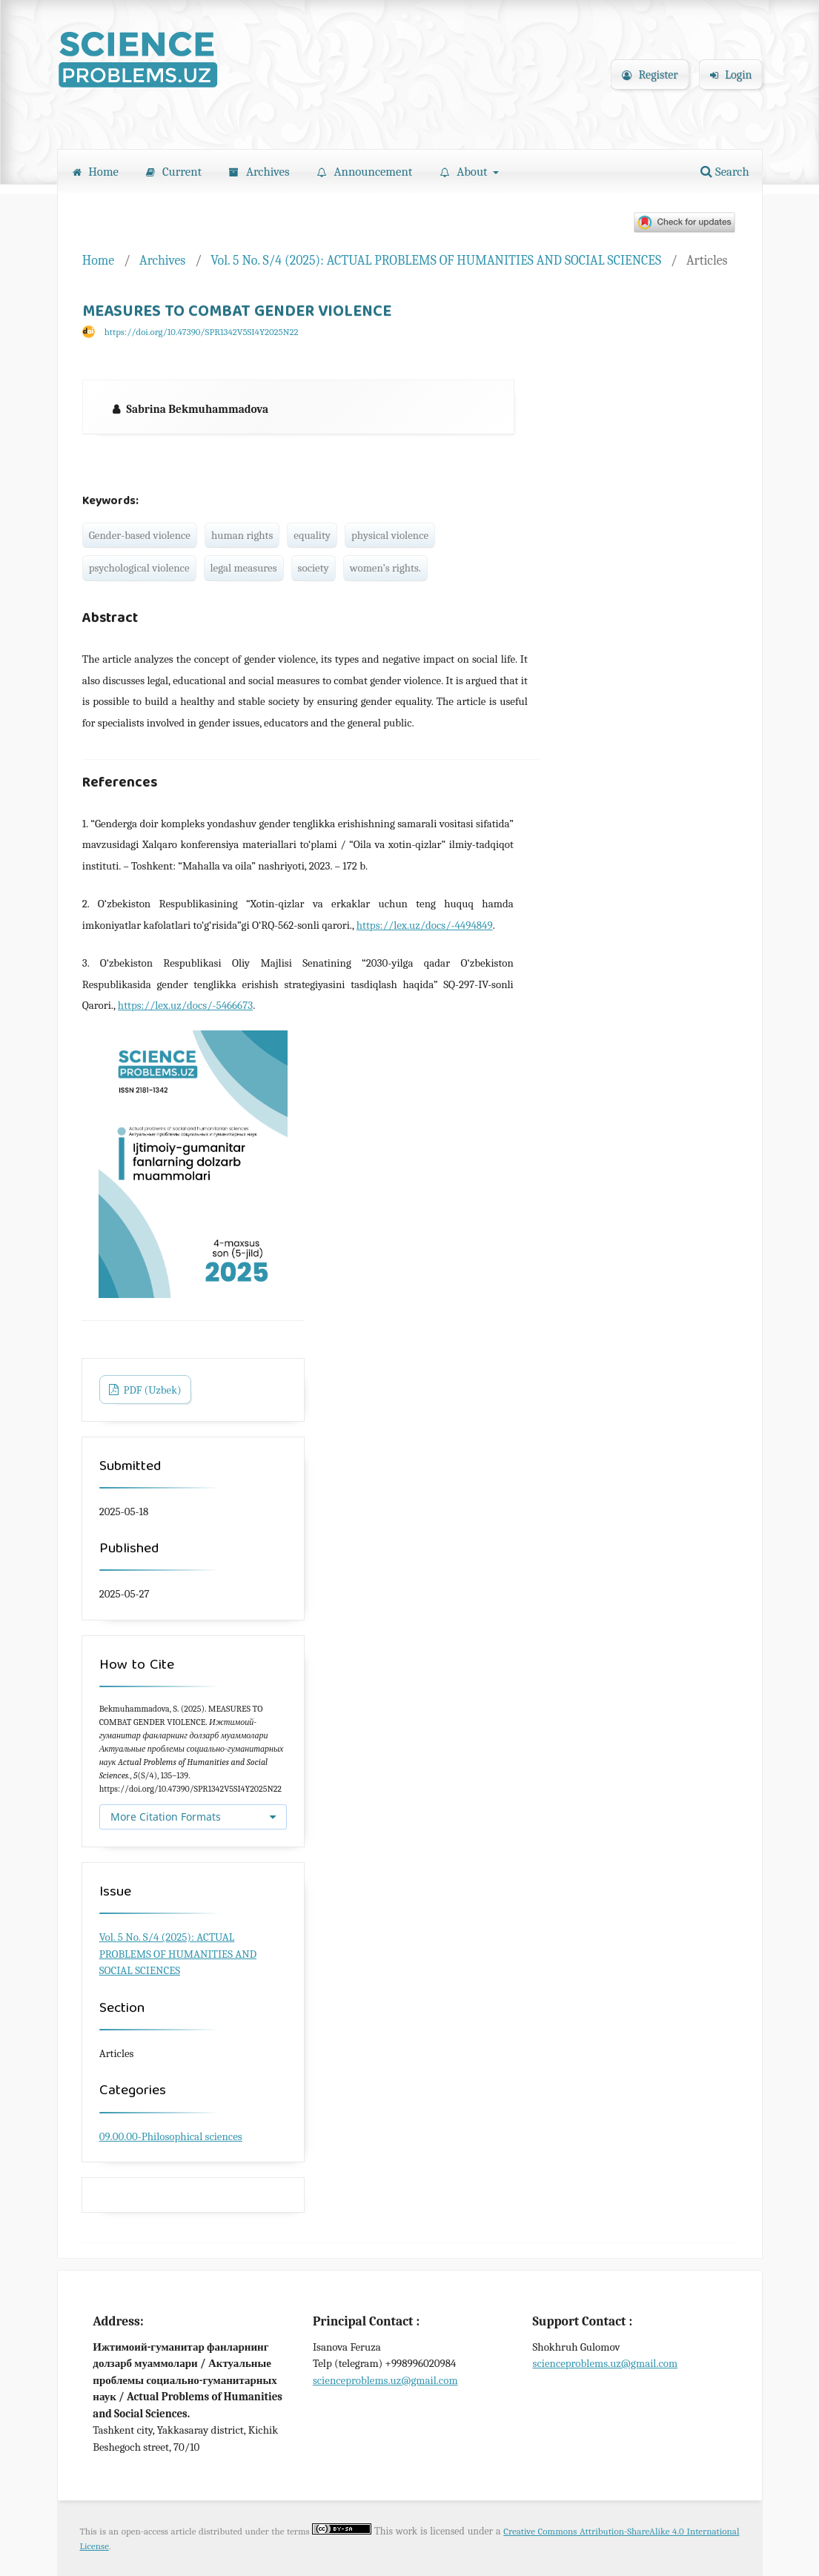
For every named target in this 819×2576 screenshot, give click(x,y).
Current (174, 172)
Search (724, 172)
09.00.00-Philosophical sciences (170, 2136)
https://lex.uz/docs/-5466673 (185, 1005)
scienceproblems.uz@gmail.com (385, 2380)
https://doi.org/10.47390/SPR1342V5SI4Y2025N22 (202, 332)
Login (731, 75)
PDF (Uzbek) (151, 1390)
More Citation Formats (165, 1817)
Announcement (364, 172)
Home (96, 172)
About (465, 172)
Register (650, 75)
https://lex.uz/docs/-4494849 (425, 925)
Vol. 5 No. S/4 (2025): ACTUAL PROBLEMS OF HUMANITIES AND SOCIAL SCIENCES (435, 260)
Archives (259, 172)
